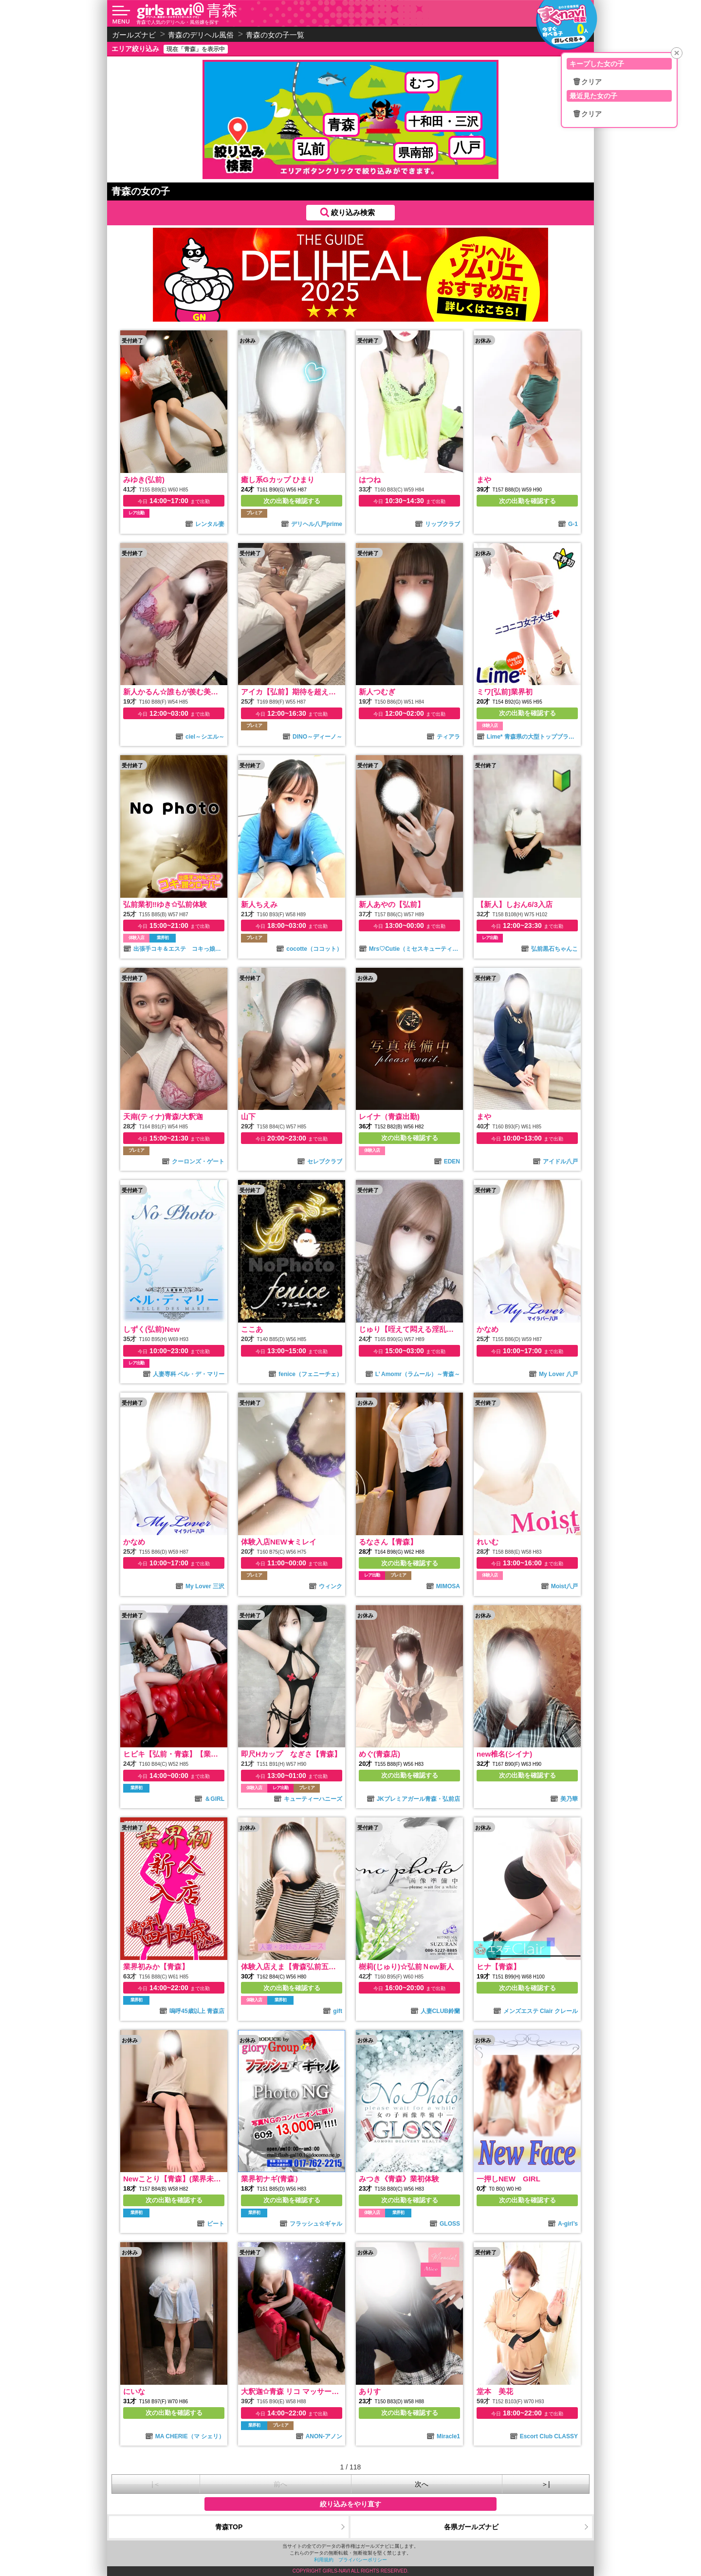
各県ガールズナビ (471, 2527)
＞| (545, 2484)
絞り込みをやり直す (350, 2504)
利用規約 (323, 2559)
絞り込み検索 (353, 212)
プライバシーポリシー (362, 2559)
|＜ (155, 2484)
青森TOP (229, 2527)
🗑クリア (587, 82)
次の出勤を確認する (291, 501)
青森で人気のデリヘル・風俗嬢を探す (177, 22)
